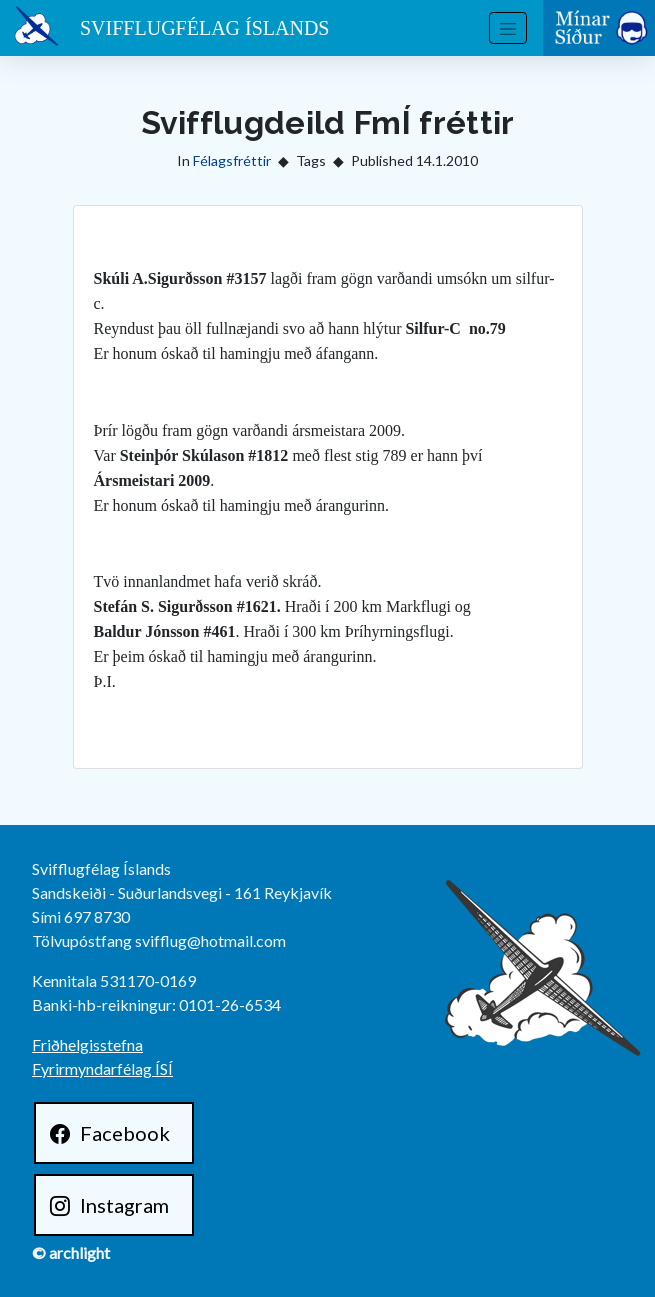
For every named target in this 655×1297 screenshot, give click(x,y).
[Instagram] (114, 1205)
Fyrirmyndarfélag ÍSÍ (102, 1068)
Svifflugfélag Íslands (204, 28)
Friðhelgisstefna (87, 1044)
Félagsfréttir (232, 160)
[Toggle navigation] (508, 28)
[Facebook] (114, 1133)
